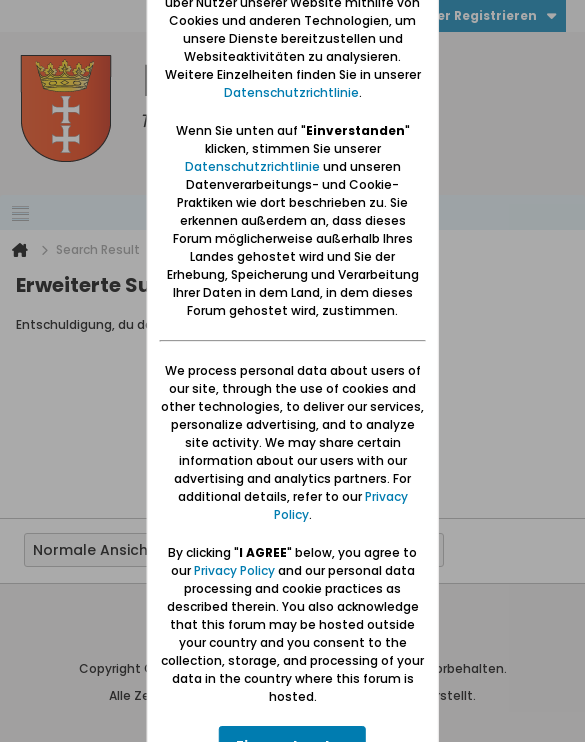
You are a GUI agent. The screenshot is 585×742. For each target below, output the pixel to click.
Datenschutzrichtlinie (291, 92)
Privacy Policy (234, 570)
